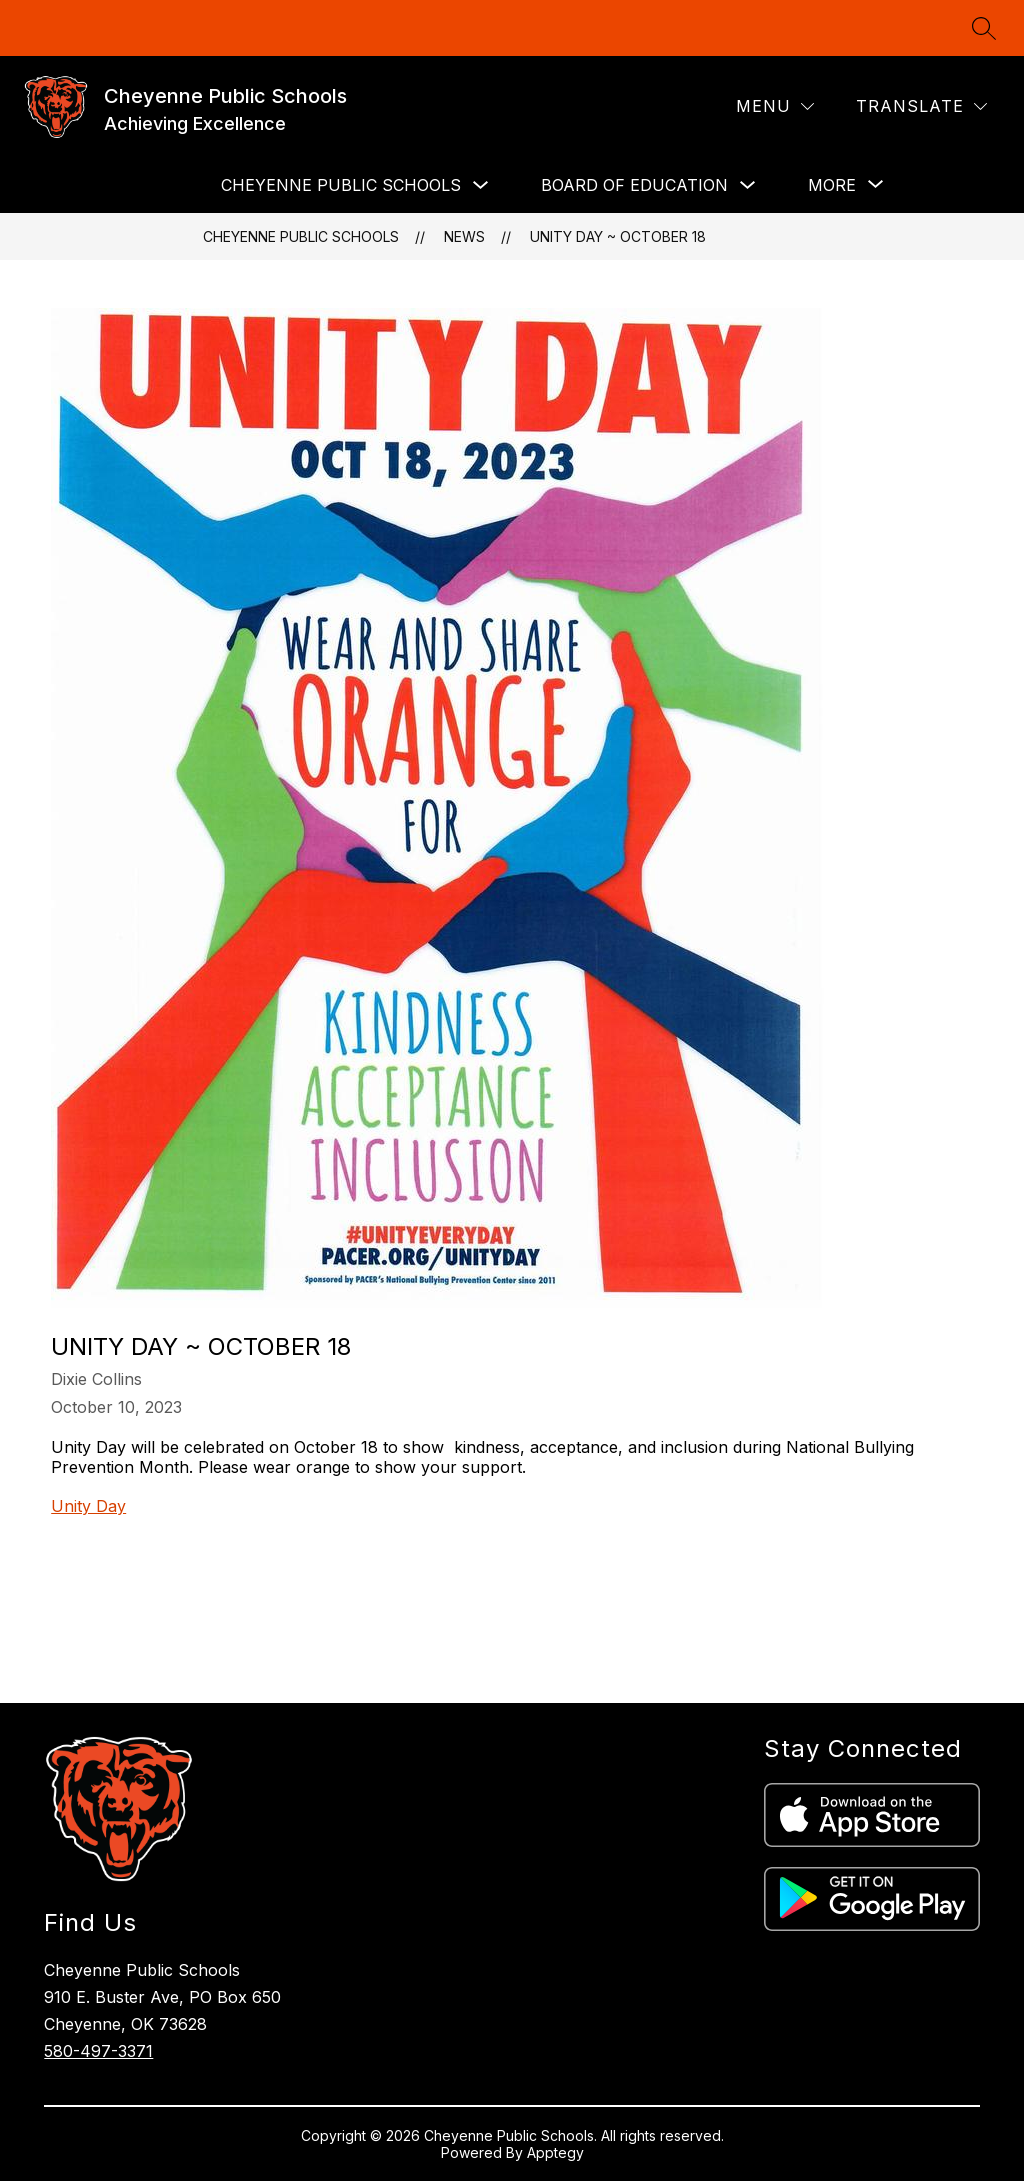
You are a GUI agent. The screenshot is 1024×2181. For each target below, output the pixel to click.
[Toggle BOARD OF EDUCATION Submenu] (748, 185)
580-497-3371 (98, 2051)
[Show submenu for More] (832, 185)
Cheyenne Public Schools (301, 236)
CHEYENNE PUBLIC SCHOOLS (341, 185)
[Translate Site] (921, 106)
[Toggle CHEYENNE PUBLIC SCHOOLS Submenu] (481, 185)
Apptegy (555, 2152)
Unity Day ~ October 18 (618, 236)
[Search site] (984, 28)
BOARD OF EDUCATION (634, 185)
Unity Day (88, 1506)
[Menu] (775, 106)
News (464, 236)
